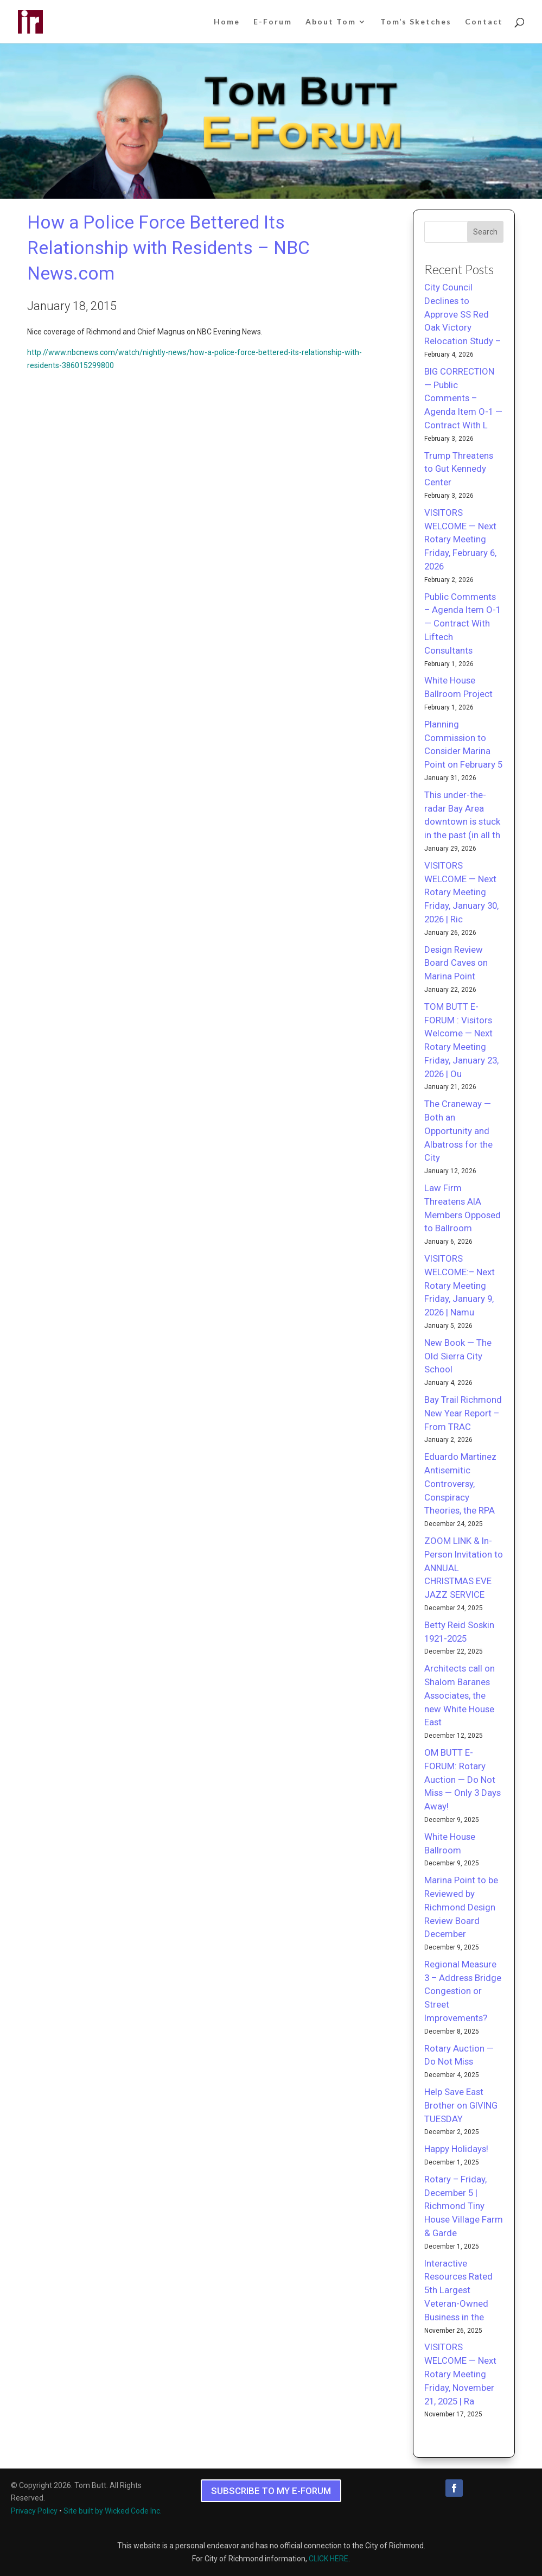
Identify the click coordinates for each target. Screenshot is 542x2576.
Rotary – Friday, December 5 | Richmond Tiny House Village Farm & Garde (463, 2206)
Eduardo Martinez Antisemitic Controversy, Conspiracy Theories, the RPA (460, 1483)
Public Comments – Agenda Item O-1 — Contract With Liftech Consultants (462, 623)
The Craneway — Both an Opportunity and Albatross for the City (458, 1130)
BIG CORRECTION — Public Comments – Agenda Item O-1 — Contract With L (463, 398)
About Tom (330, 22)
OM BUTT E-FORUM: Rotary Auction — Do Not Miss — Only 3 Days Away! (462, 1779)
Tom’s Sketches (415, 22)
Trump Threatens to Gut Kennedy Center (458, 469)
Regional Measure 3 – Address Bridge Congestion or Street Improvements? (462, 1991)
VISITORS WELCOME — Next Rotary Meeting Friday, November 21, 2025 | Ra (460, 2373)
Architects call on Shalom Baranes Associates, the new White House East (459, 1695)
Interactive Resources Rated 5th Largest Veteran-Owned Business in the (458, 2290)
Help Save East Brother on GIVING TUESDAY (461, 2105)
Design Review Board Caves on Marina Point (456, 963)
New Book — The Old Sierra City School (458, 1356)
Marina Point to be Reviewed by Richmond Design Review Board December (461, 1907)
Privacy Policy (34, 2511)
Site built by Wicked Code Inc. (112, 2511)
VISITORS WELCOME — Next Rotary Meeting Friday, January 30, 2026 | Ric (461, 892)
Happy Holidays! (456, 2148)
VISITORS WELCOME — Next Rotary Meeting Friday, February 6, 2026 (460, 539)
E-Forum (272, 22)
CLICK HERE (328, 2558)
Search (485, 231)
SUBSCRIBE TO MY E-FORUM (271, 2490)
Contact (484, 22)
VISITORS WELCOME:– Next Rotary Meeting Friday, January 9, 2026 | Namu (459, 1285)
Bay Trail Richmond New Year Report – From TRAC (463, 1413)
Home (227, 22)
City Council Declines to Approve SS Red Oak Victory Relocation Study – (462, 314)
